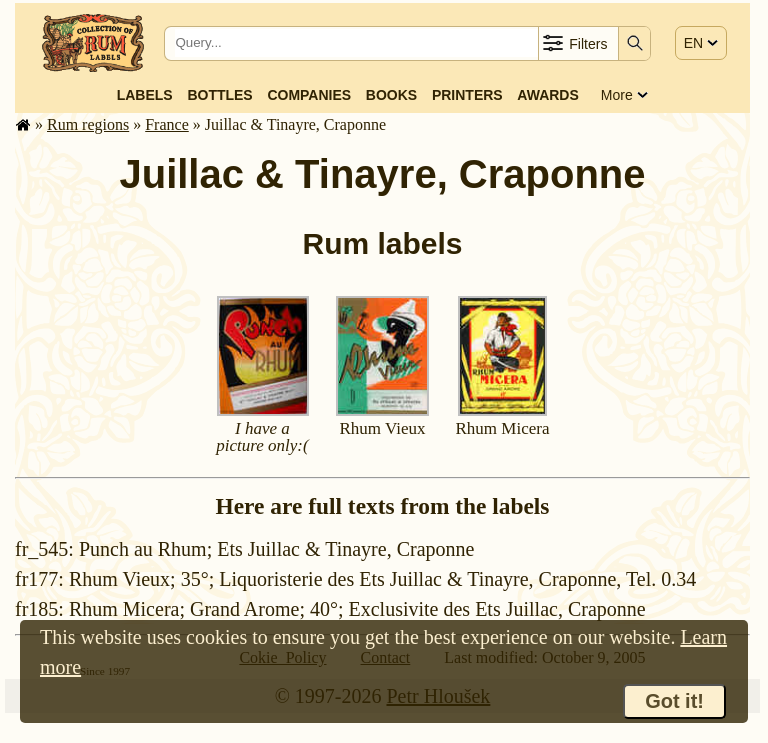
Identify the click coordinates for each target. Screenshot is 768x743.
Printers (467, 95)
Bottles (219, 95)
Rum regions (88, 124)
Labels (145, 95)
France (167, 124)
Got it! (674, 701)
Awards (547, 95)
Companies (309, 95)
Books (391, 95)
